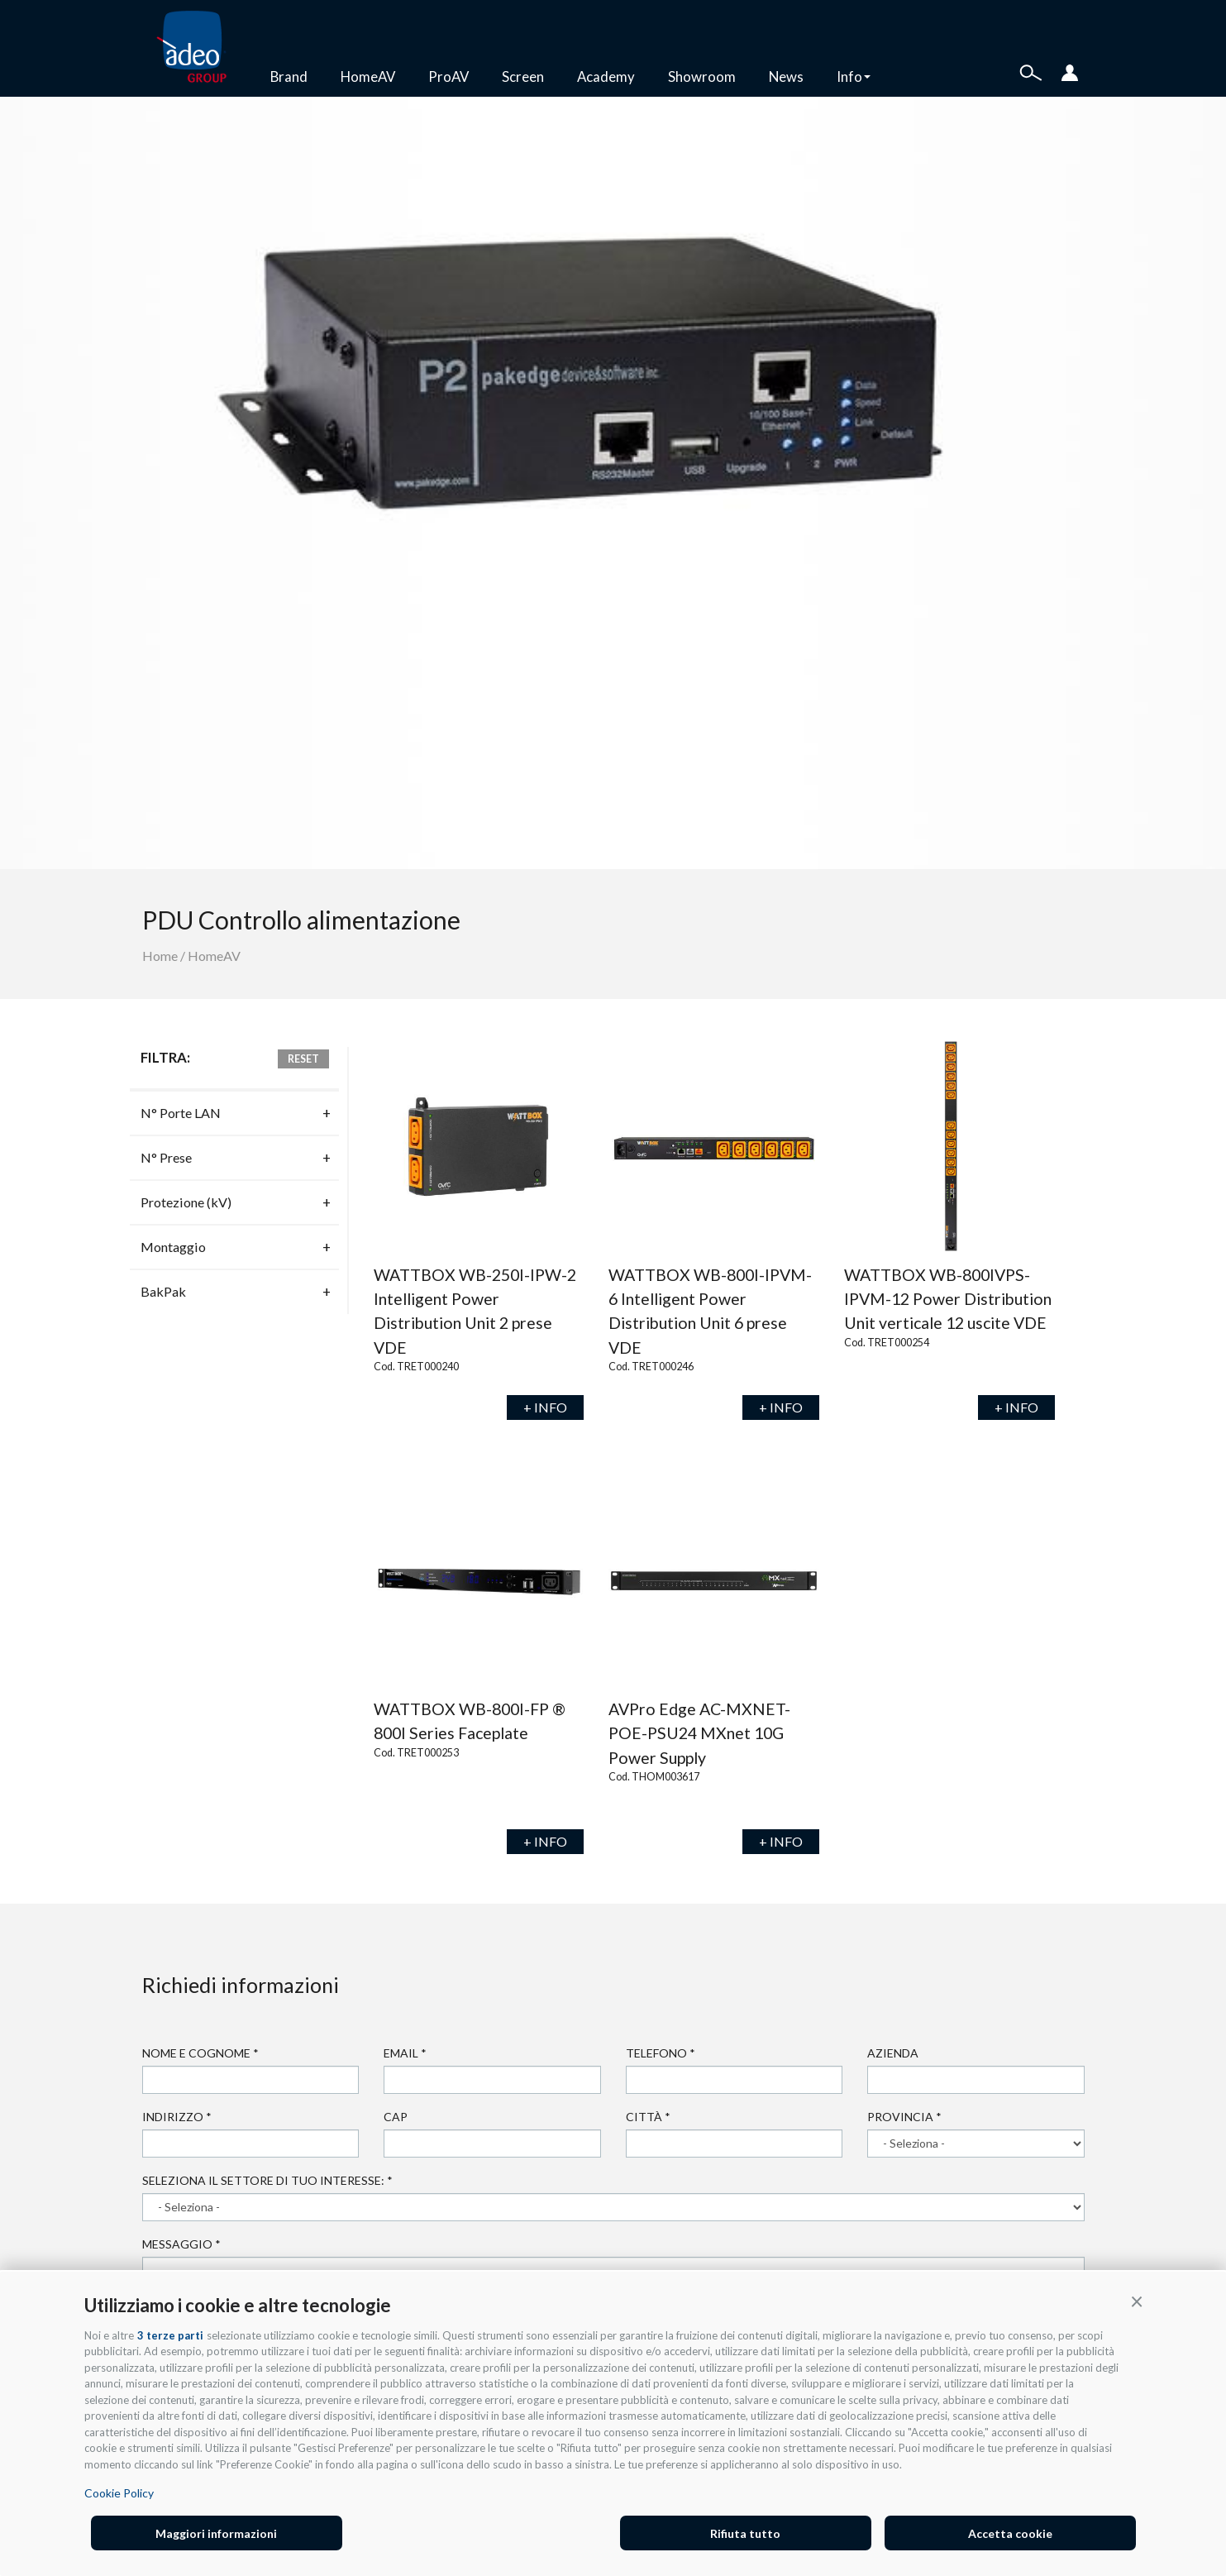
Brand (289, 76)
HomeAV (368, 76)
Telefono (660, 2053)
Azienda (892, 2053)
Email (405, 2053)
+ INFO (545, 1407)
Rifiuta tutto (745, 2533)
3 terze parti (170, 2335)
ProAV (448, 76)
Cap (396, 2117)
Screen (523, 76)
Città (648, 2117)
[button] (1137, 2300)
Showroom (702, 76)
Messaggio (181, 2244)
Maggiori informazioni (216, 2533)
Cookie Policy (119, 2493)
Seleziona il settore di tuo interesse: (267, 2180)
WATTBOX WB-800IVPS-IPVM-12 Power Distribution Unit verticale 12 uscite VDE (948, 1299)
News (786, 76)
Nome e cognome (200, 2053)
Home (160, 955)
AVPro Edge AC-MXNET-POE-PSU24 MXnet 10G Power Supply (699, 1733)
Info (854, 76)
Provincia (904, 2117)
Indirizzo (177, 2117)
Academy (606, 76)
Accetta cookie (1010, 2533)
